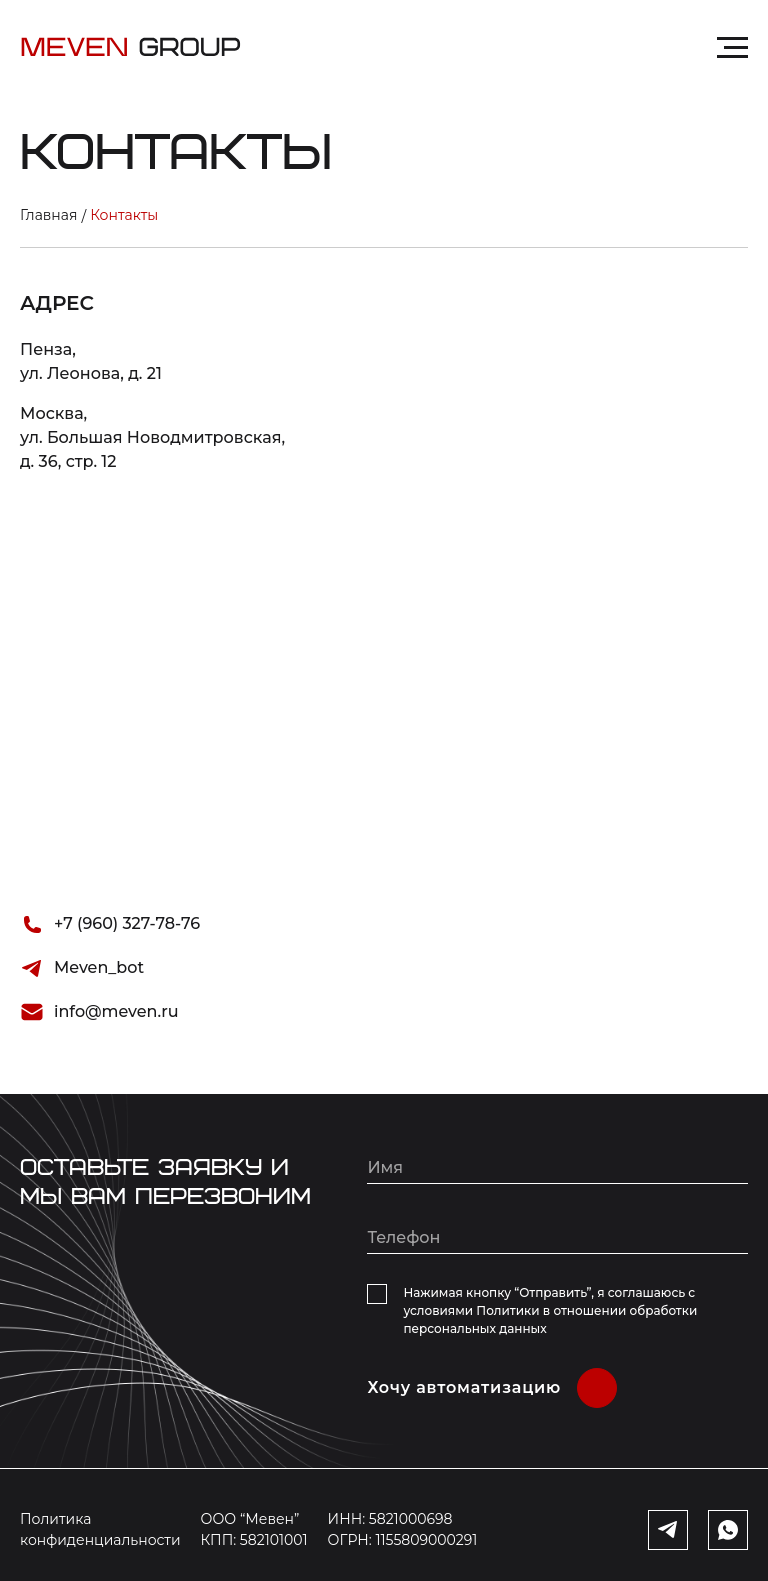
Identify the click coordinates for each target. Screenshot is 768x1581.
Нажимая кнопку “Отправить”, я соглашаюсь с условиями (550, 1310)
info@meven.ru (116, 1011)
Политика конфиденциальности (100, 1529)
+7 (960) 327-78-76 (127, 923)
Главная (48, 215)
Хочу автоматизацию (464, 1387)
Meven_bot (99, 967)
